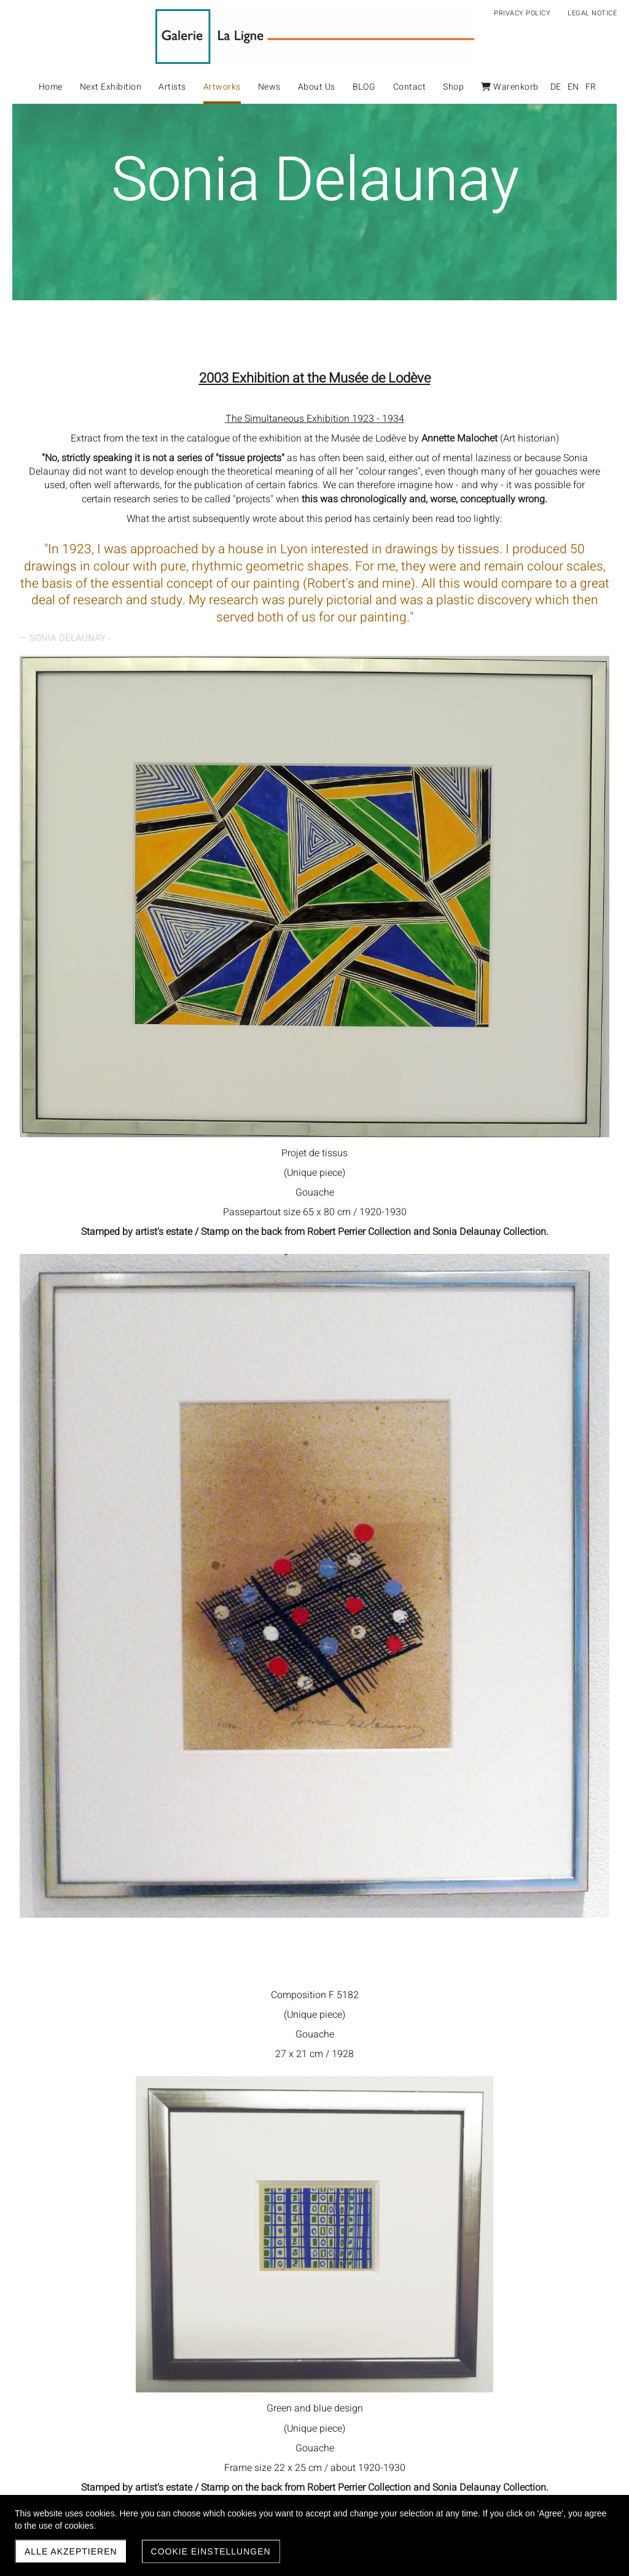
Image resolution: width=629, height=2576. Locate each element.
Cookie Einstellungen (211, 2551)
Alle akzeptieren (71, 2551)
